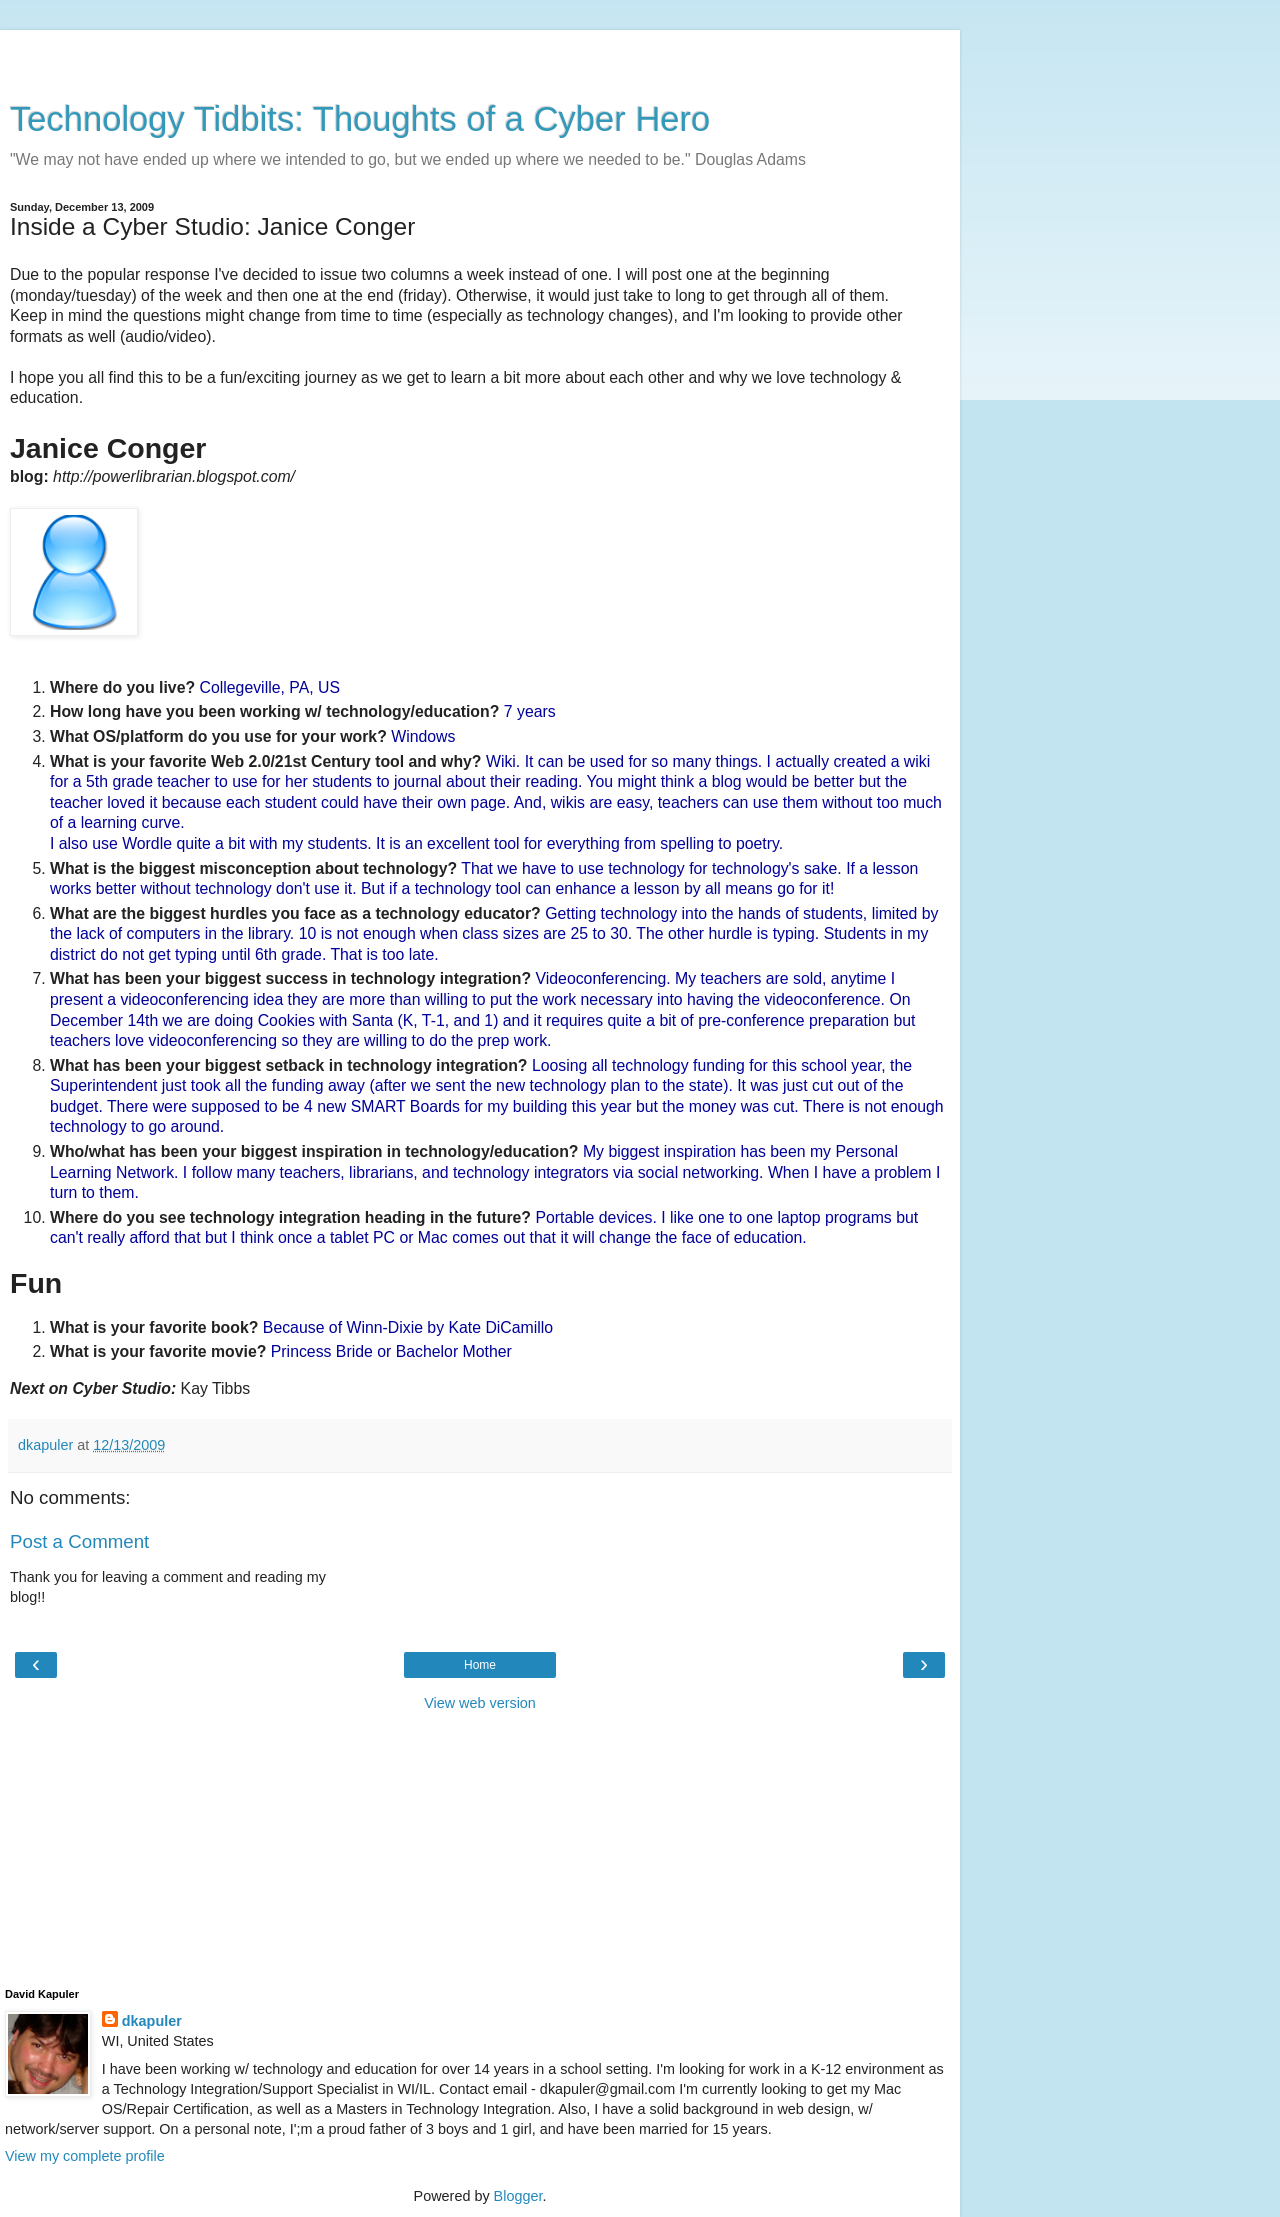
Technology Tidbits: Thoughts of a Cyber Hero (360, 119)
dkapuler (152, 2021)
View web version (480, 1703)
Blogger (518, 2196)
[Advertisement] (480, 55)
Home (480, 1665)
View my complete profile (85, 2156)
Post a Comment (79, 1541)
